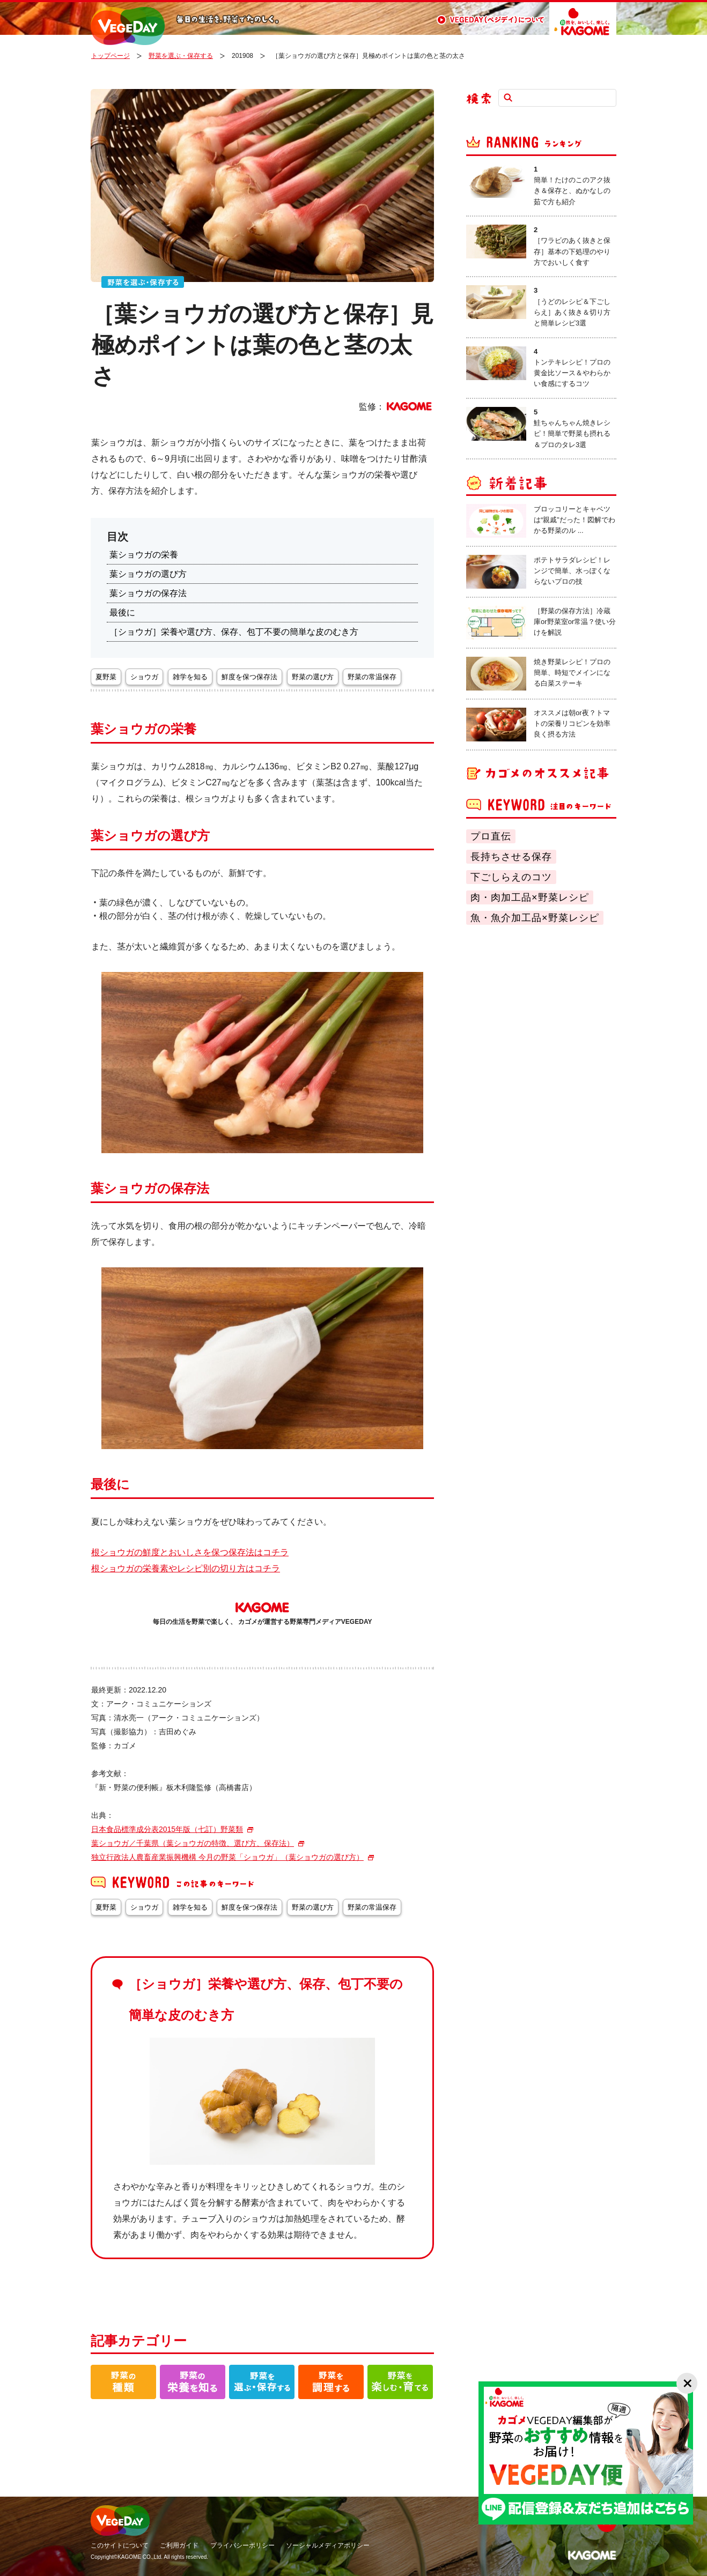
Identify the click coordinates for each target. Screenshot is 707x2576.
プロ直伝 (490, 836)
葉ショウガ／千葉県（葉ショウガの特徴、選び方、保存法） (192, 1843)
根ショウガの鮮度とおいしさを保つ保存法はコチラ (190, 1552)
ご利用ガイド (179, 2545)
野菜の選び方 (313, 677)
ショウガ (144, 677)
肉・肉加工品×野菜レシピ (529, 897)
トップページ (110, 56)
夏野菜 (105, 677)
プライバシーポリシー (242, 2545)
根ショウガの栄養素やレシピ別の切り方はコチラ (185, 1568)
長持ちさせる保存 (511, 856)
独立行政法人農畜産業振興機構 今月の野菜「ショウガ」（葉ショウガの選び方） (227, 1857)
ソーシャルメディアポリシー (328, 2545)
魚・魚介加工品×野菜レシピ (534, 917)
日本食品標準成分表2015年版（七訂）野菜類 (167, 1829)
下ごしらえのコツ (511, 877)
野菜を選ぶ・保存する (181, 56)
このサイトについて (120, 2545)
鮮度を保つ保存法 (249, 677)
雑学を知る (190, 677)
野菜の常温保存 (372, 677)
